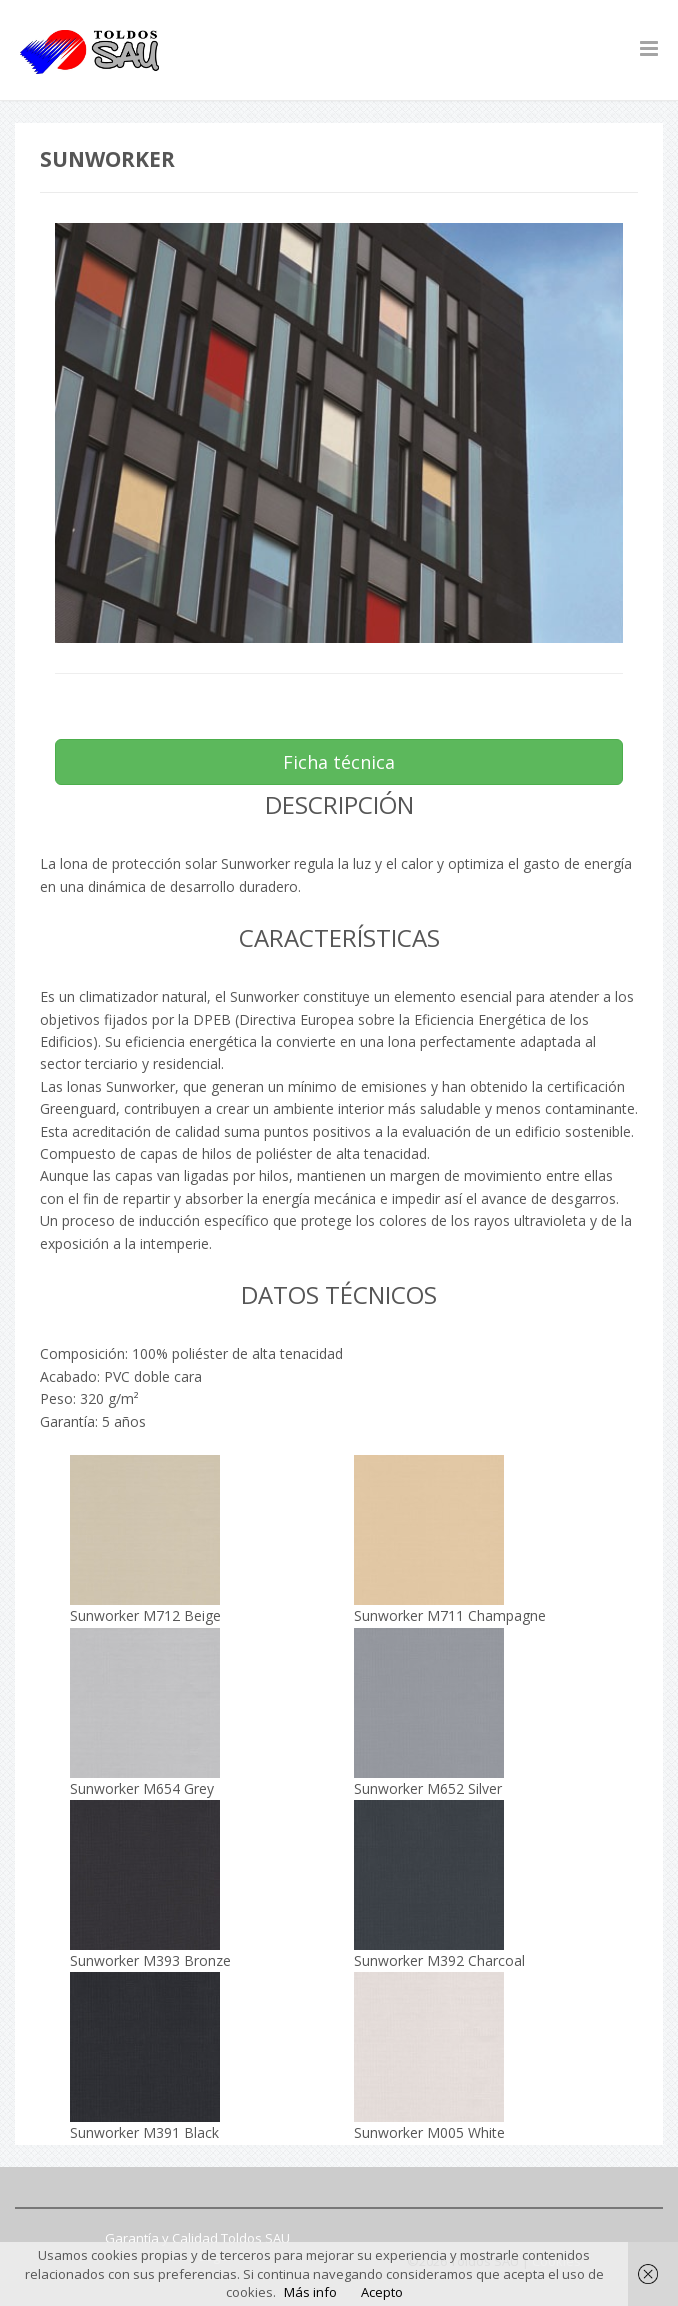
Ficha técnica (339, 762)
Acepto (382, 2292)
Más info (310, 2292)
